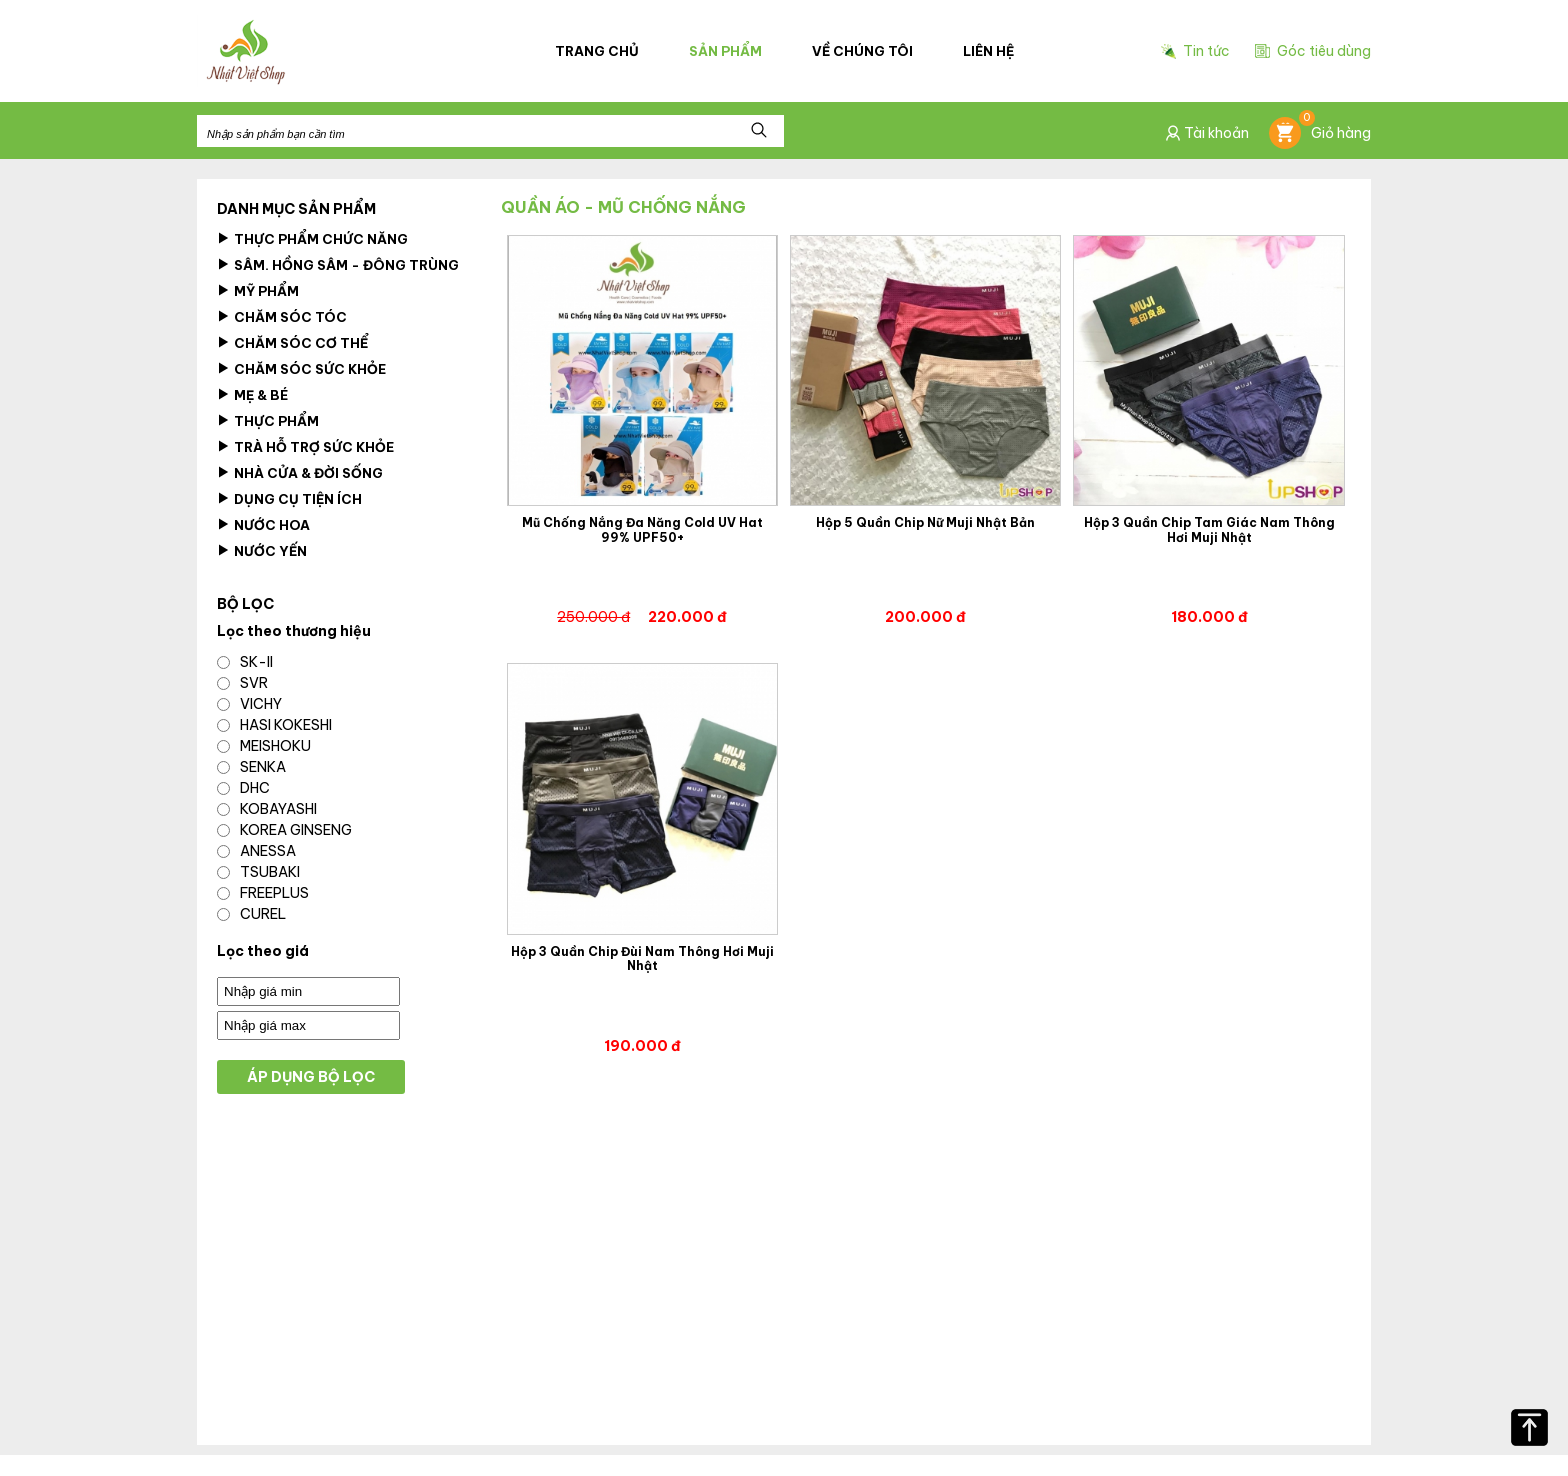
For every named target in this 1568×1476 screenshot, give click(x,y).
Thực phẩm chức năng (312, 239)
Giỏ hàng (1320, 133)
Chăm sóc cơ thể (292, 343)
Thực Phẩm (268, 421)
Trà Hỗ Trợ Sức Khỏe (305, 447)
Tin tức (1195, 51)
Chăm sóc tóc (282, 317)
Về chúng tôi (862, 51)
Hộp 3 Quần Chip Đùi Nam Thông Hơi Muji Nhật (642, 959)
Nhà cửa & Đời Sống (300, 473)
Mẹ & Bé (252, 395)
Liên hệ (988, 51)
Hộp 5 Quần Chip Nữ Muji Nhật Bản (925, 523)
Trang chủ (597, 51)
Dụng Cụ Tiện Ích (289, 499)
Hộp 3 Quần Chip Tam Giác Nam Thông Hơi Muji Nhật (1209, 530)
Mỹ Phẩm (258, 291)
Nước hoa (263, 525)
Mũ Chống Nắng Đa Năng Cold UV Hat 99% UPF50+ (642, 530)
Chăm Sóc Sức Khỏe (301, 369)
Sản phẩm (725, 51)
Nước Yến (262, 551)
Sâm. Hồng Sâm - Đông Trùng (338, 265)
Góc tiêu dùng (1313, 51)
